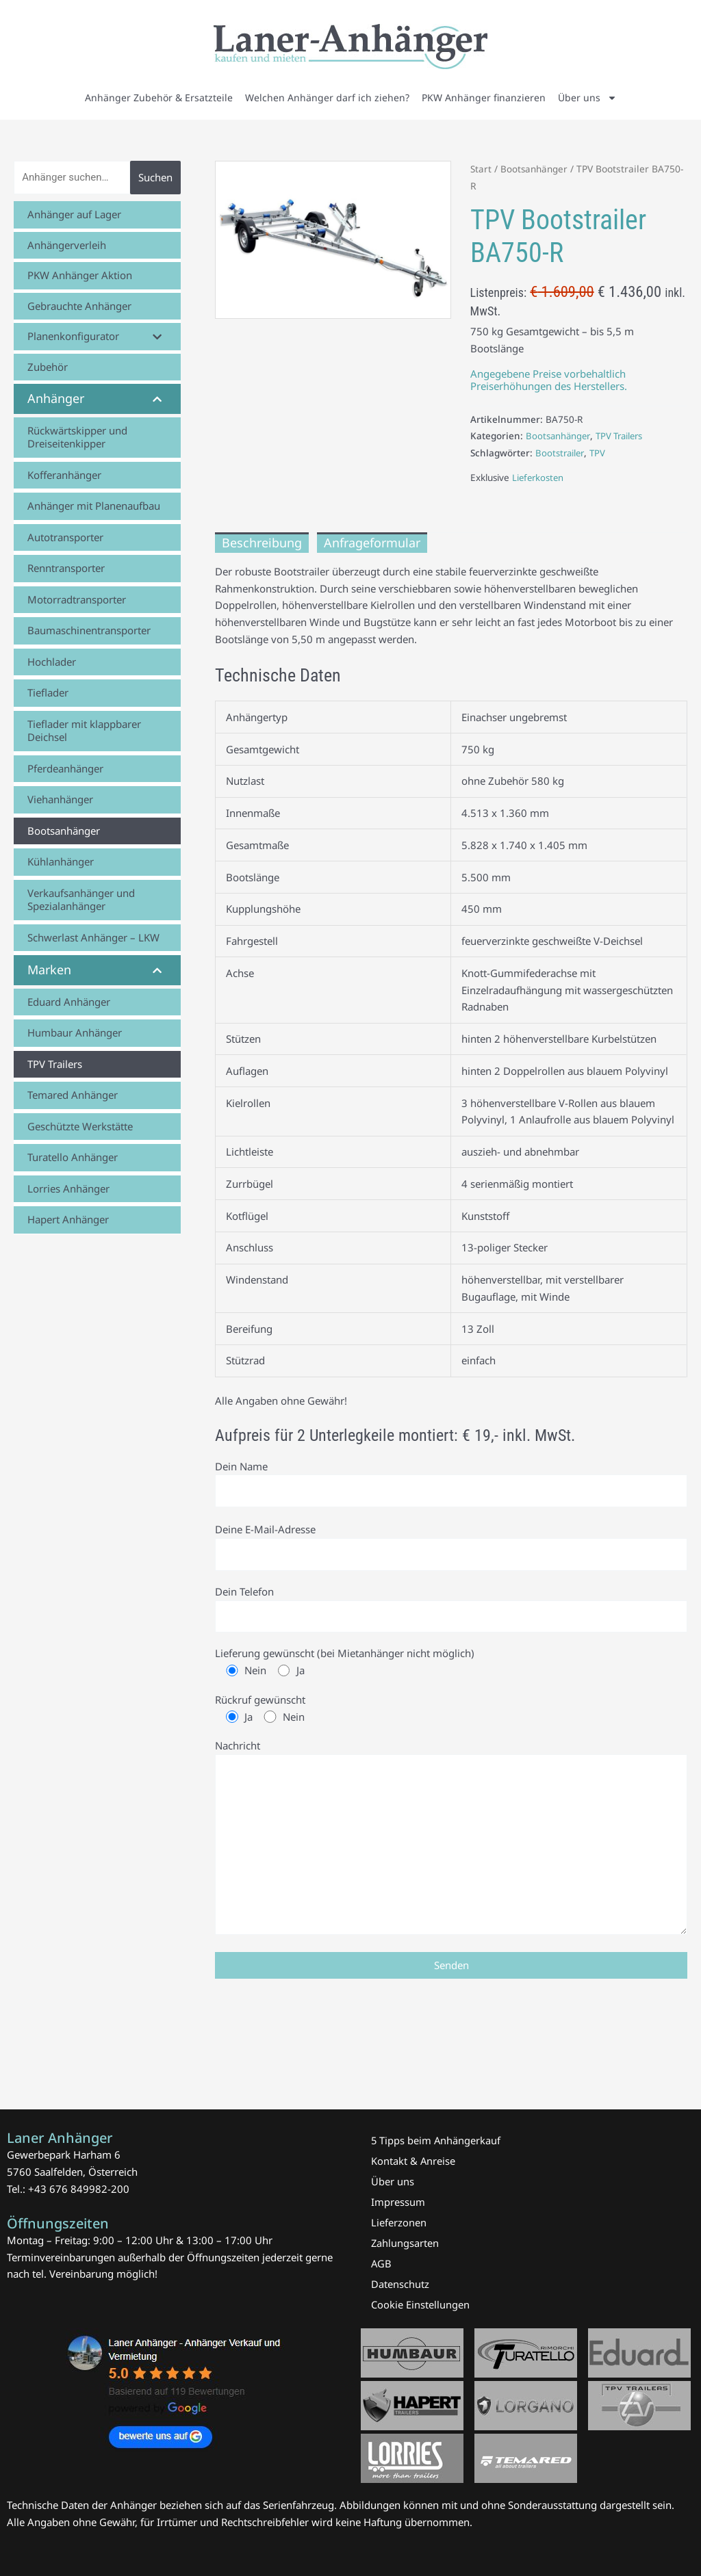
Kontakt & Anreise (413, 2161)
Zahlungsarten (405, 2243)
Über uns (587, 97)
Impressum (398, 2202)
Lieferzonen (398, 2222)
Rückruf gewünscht (451, 1712)
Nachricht (451, 1845)
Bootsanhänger (536, 168)
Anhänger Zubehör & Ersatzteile (159, 97)
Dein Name (451, 1484)
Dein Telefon (451, 1611)
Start (481, 168)
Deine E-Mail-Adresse (451, 1548)
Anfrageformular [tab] (372, 542)
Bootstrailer (561, 453)
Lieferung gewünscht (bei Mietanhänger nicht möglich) (451, 1666)
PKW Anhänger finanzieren (484, 97)
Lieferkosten (539, 477)
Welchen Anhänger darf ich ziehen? (327, 97)
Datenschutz (400, 2284)
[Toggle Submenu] (157, 336)
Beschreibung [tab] (262, 542)
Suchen (155, 177)
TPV (600, 453)
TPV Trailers (624, 436)
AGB (381, 2263)
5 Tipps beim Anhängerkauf (436, 2140)
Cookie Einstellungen (420, 2304)
